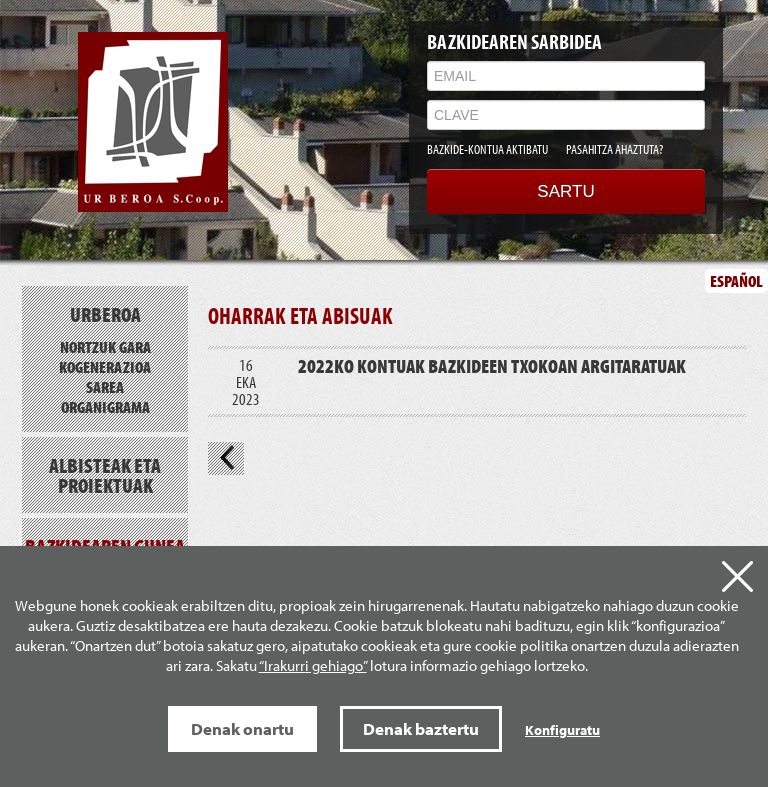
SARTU (565, 191)
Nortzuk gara (105, 346)
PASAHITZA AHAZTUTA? (614, 149)
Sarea (105, 386)
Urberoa (105, 314)
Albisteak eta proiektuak (105, 475)
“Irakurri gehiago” (313, 665)
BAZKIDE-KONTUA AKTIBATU (487, 149)
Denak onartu (242, 728)
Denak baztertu (421, 728)
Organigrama (105, 406)
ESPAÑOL (736, 280)
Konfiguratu (562, 730)
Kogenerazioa (105, 366)
